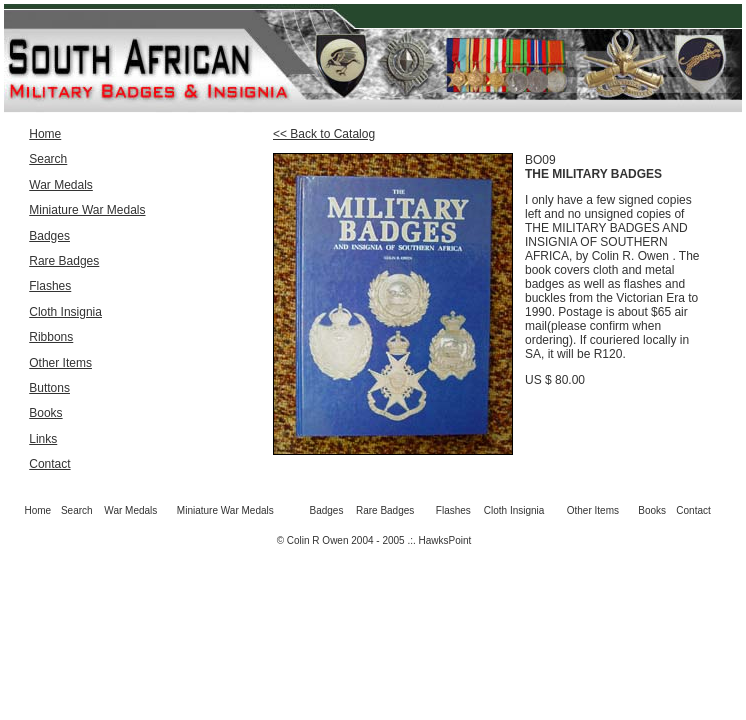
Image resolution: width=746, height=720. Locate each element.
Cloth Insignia (65, 312)
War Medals (61, 185)
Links (43, 439)
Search (48, 159)
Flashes (50, 286)
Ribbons (51, 337)
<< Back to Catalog (324, 134)
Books (45, 413)
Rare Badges (64, 261)
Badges (49, 236)
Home (45, 134)
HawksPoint (445, 540)
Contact (49, 464)
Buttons (49, 388)
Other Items (60, 363)
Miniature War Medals (87, 210)
